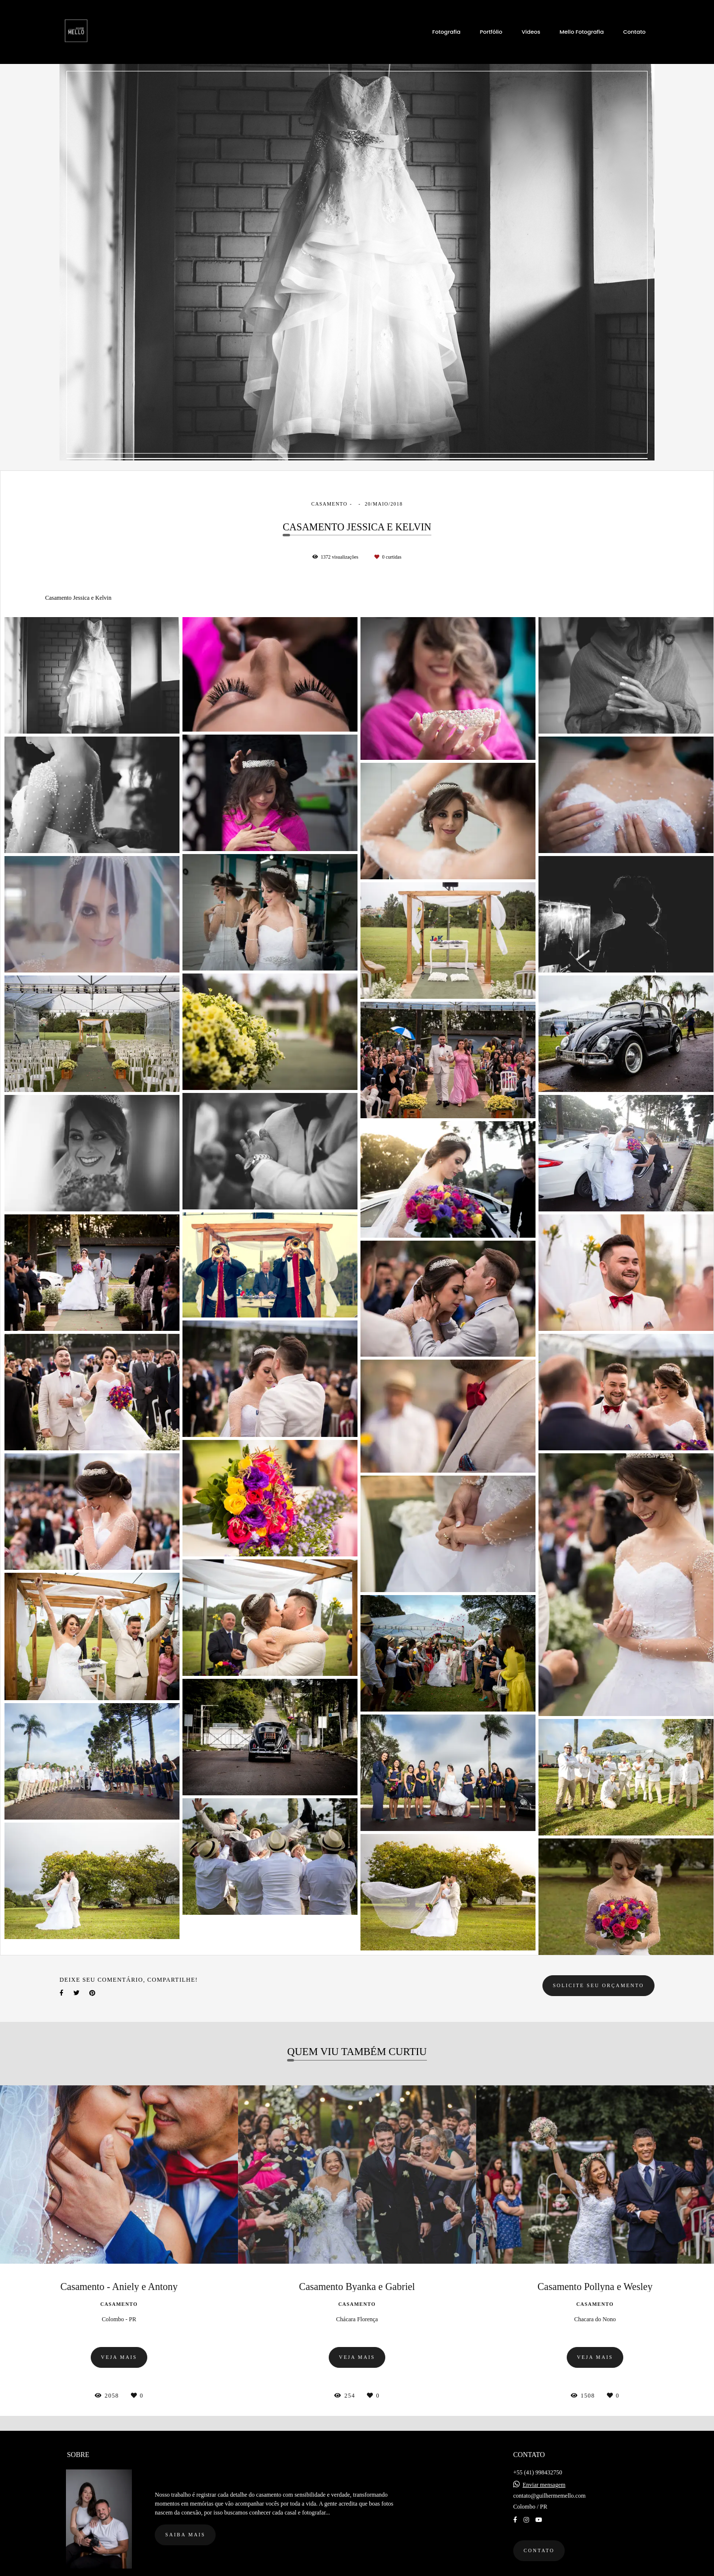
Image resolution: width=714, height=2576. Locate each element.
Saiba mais (185, 2527)
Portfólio (491, 32)
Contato (634, 32)
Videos (531, 32)
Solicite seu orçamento (598, 1985)
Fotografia (446, 32)
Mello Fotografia (582, 32)
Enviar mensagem (544, 2477)
